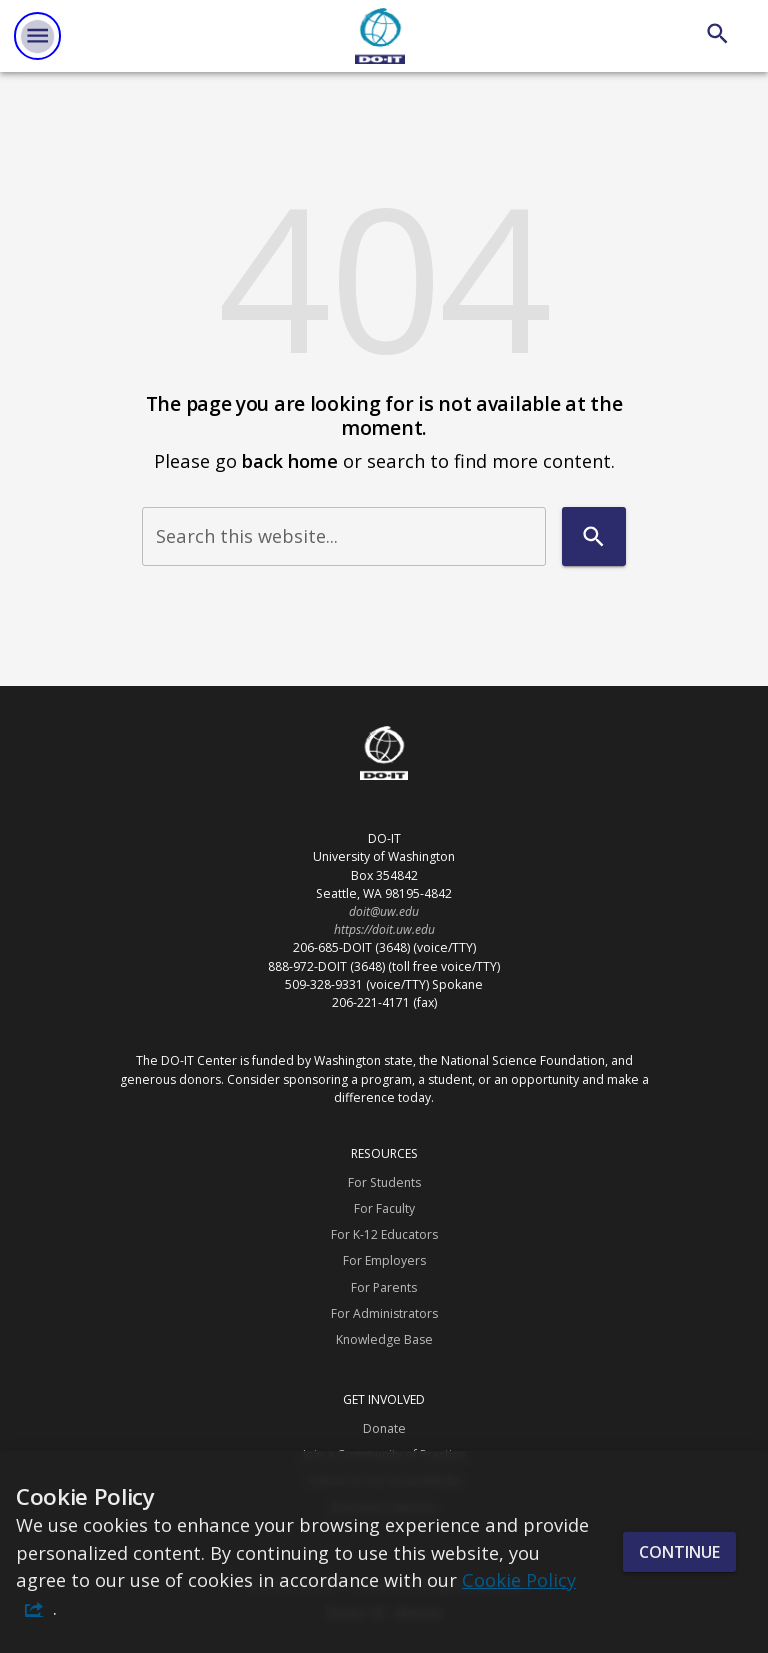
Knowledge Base (384, 1339)
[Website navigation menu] (37, 35)
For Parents (384, 1287)
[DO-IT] (380, 36)
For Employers (384, 1260)
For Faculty (384, 1208)
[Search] (717, 33)
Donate (384, 1428)
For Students (384, 1182)
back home (290, 460)
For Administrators (384, 1313)
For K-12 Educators (384, 1234)
